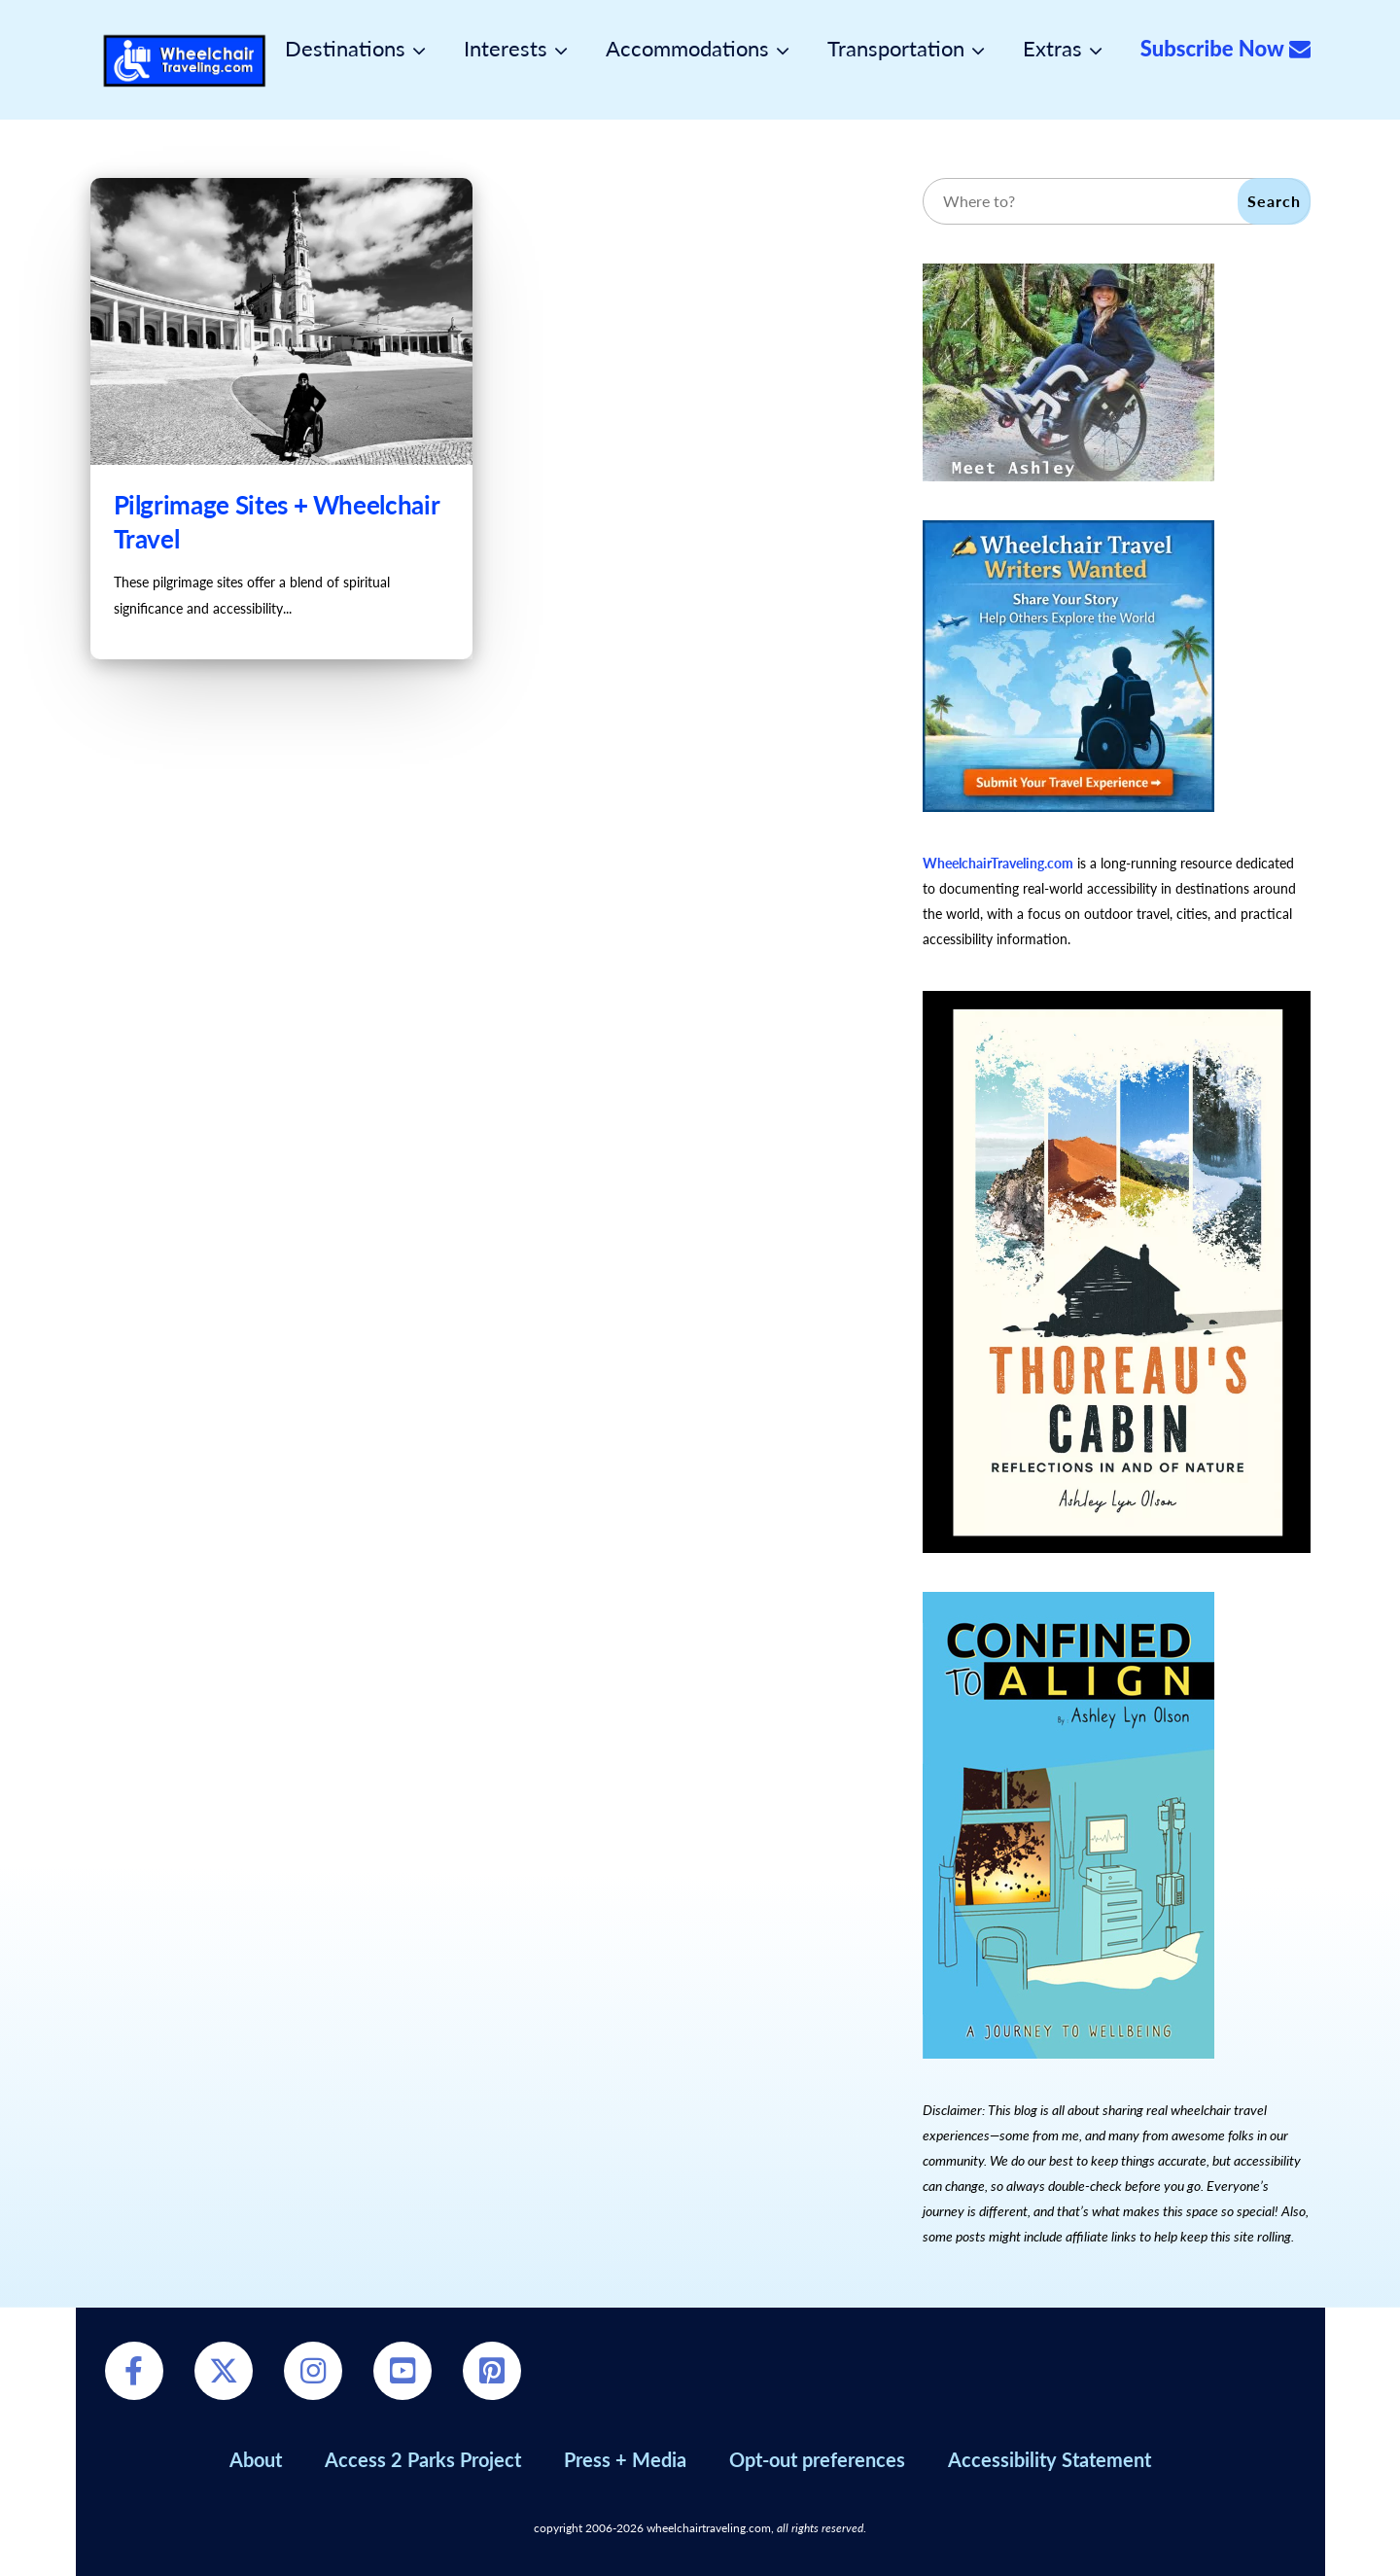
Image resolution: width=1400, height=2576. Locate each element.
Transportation (895, 48)
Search (1274, 201)
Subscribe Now (1225, 48)
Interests (505, 48)
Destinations (345, 48)
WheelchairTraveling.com (998, 863)
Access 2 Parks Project (423, 2459)
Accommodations (687, 48)
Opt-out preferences (817, 2459)
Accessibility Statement (1049, 2459)
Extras (1052, 48)
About (255, 2459)
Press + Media (625, 2459)
